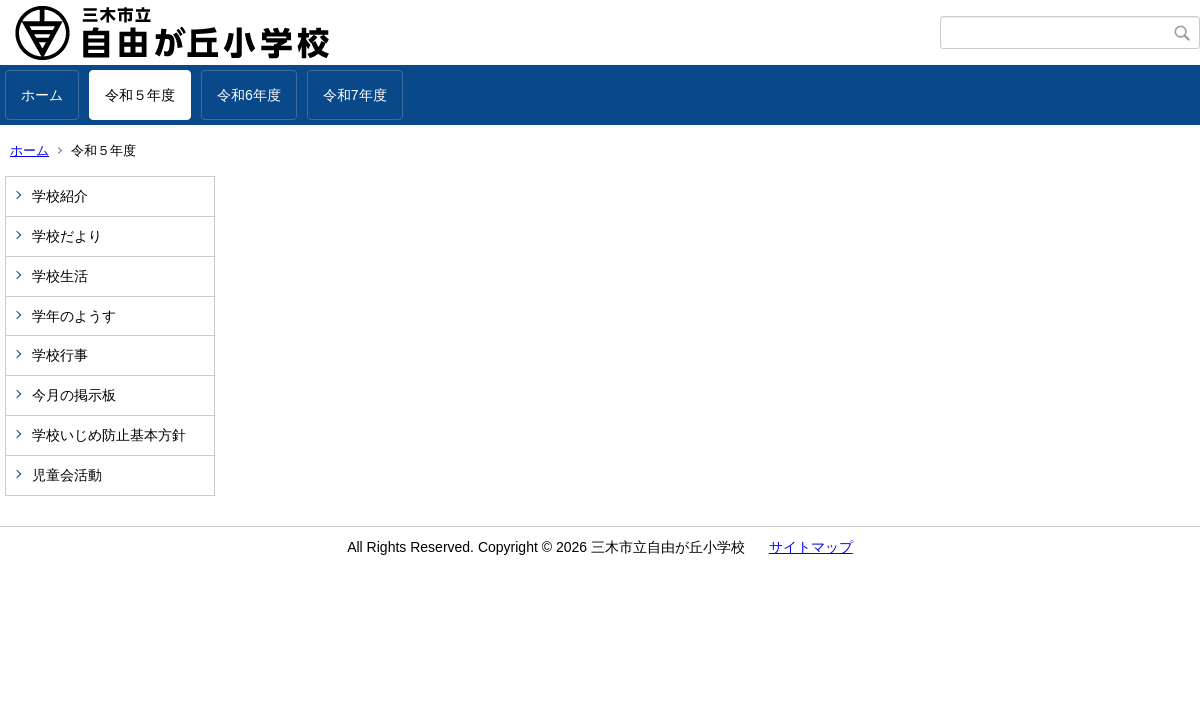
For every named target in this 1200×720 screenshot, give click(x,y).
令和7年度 (355, 95)
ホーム (42, 95)
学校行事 (60, 355)
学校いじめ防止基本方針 (109, 435)
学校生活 (60, 276)
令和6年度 (249, 95)
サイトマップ (811, 547)
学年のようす (74, 316)
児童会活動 (67, 475)
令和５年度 (140, 95)
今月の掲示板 (74, 395)
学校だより (67, 236)
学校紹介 (60, 196)
